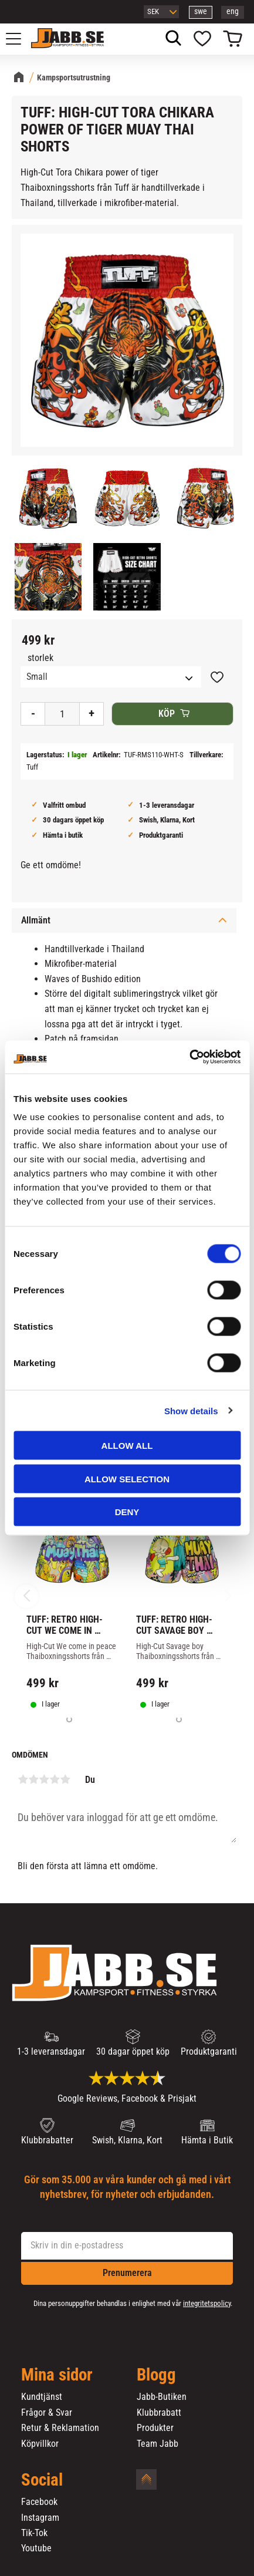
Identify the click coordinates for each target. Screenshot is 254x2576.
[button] (20, 39)
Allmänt (35, 920)
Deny (127, 1512)
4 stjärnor (54, 1779)
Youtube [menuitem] (36, 2548)
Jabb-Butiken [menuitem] (162, 2397)
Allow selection (127, 1478)
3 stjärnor (44, 1779)
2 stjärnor (33, 1779)
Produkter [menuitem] (155, 2428)
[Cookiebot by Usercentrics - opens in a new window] (189, 1057)
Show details (191, 1410)
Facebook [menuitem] (39, 2502)
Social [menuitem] (42, 2480)
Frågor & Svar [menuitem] (46, 2413)
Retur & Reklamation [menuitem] (60, 2428)
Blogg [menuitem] (156, 2375)
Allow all (127, 1446)
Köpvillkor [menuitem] (40, 2444)
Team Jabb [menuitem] (157, 2444)
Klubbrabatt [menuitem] (159, 2413)
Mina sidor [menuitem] (57, 2375)
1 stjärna (23, 1779)
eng (232, 11)
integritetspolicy (207, 2303)
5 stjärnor (65, 1779)
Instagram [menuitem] (40, 2518)
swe (200, 11)
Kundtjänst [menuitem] (41, 2397)
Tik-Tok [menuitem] (34, 2533)
